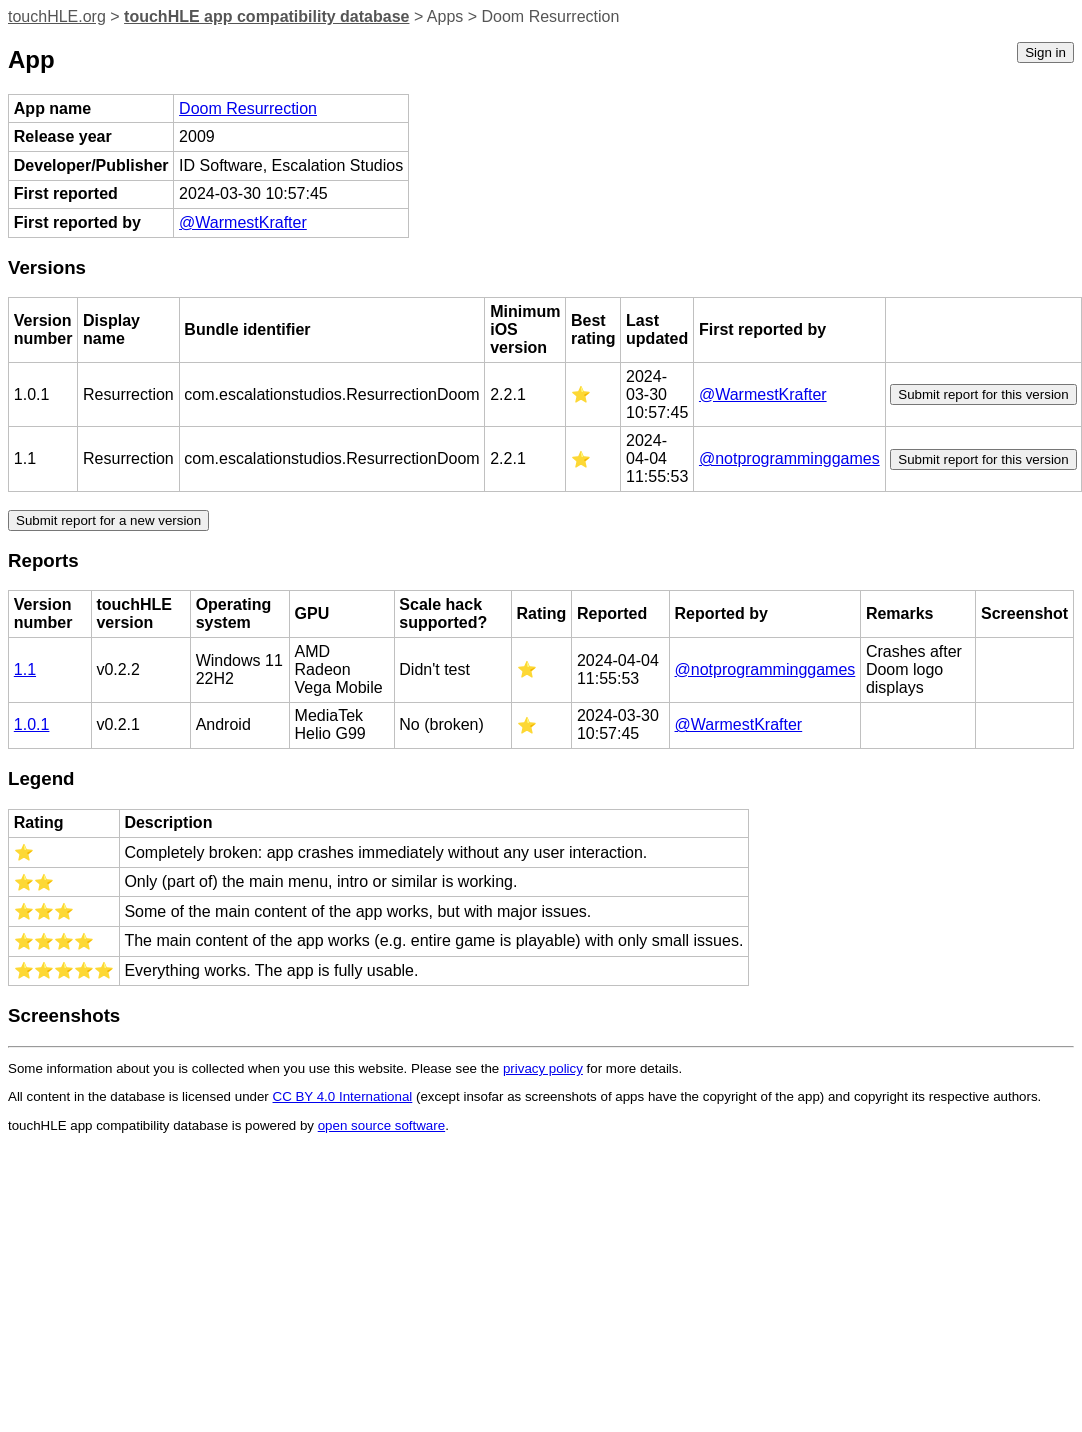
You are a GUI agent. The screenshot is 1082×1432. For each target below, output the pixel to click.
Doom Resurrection (248, 108)
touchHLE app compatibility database (266, 16)
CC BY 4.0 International (343, 1096)
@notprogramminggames (789, 458)
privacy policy (543, 1068)
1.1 (25, 669)
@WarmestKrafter (243, 222)
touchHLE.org (57, 16)
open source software (381, 1125)
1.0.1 (32, 724)
